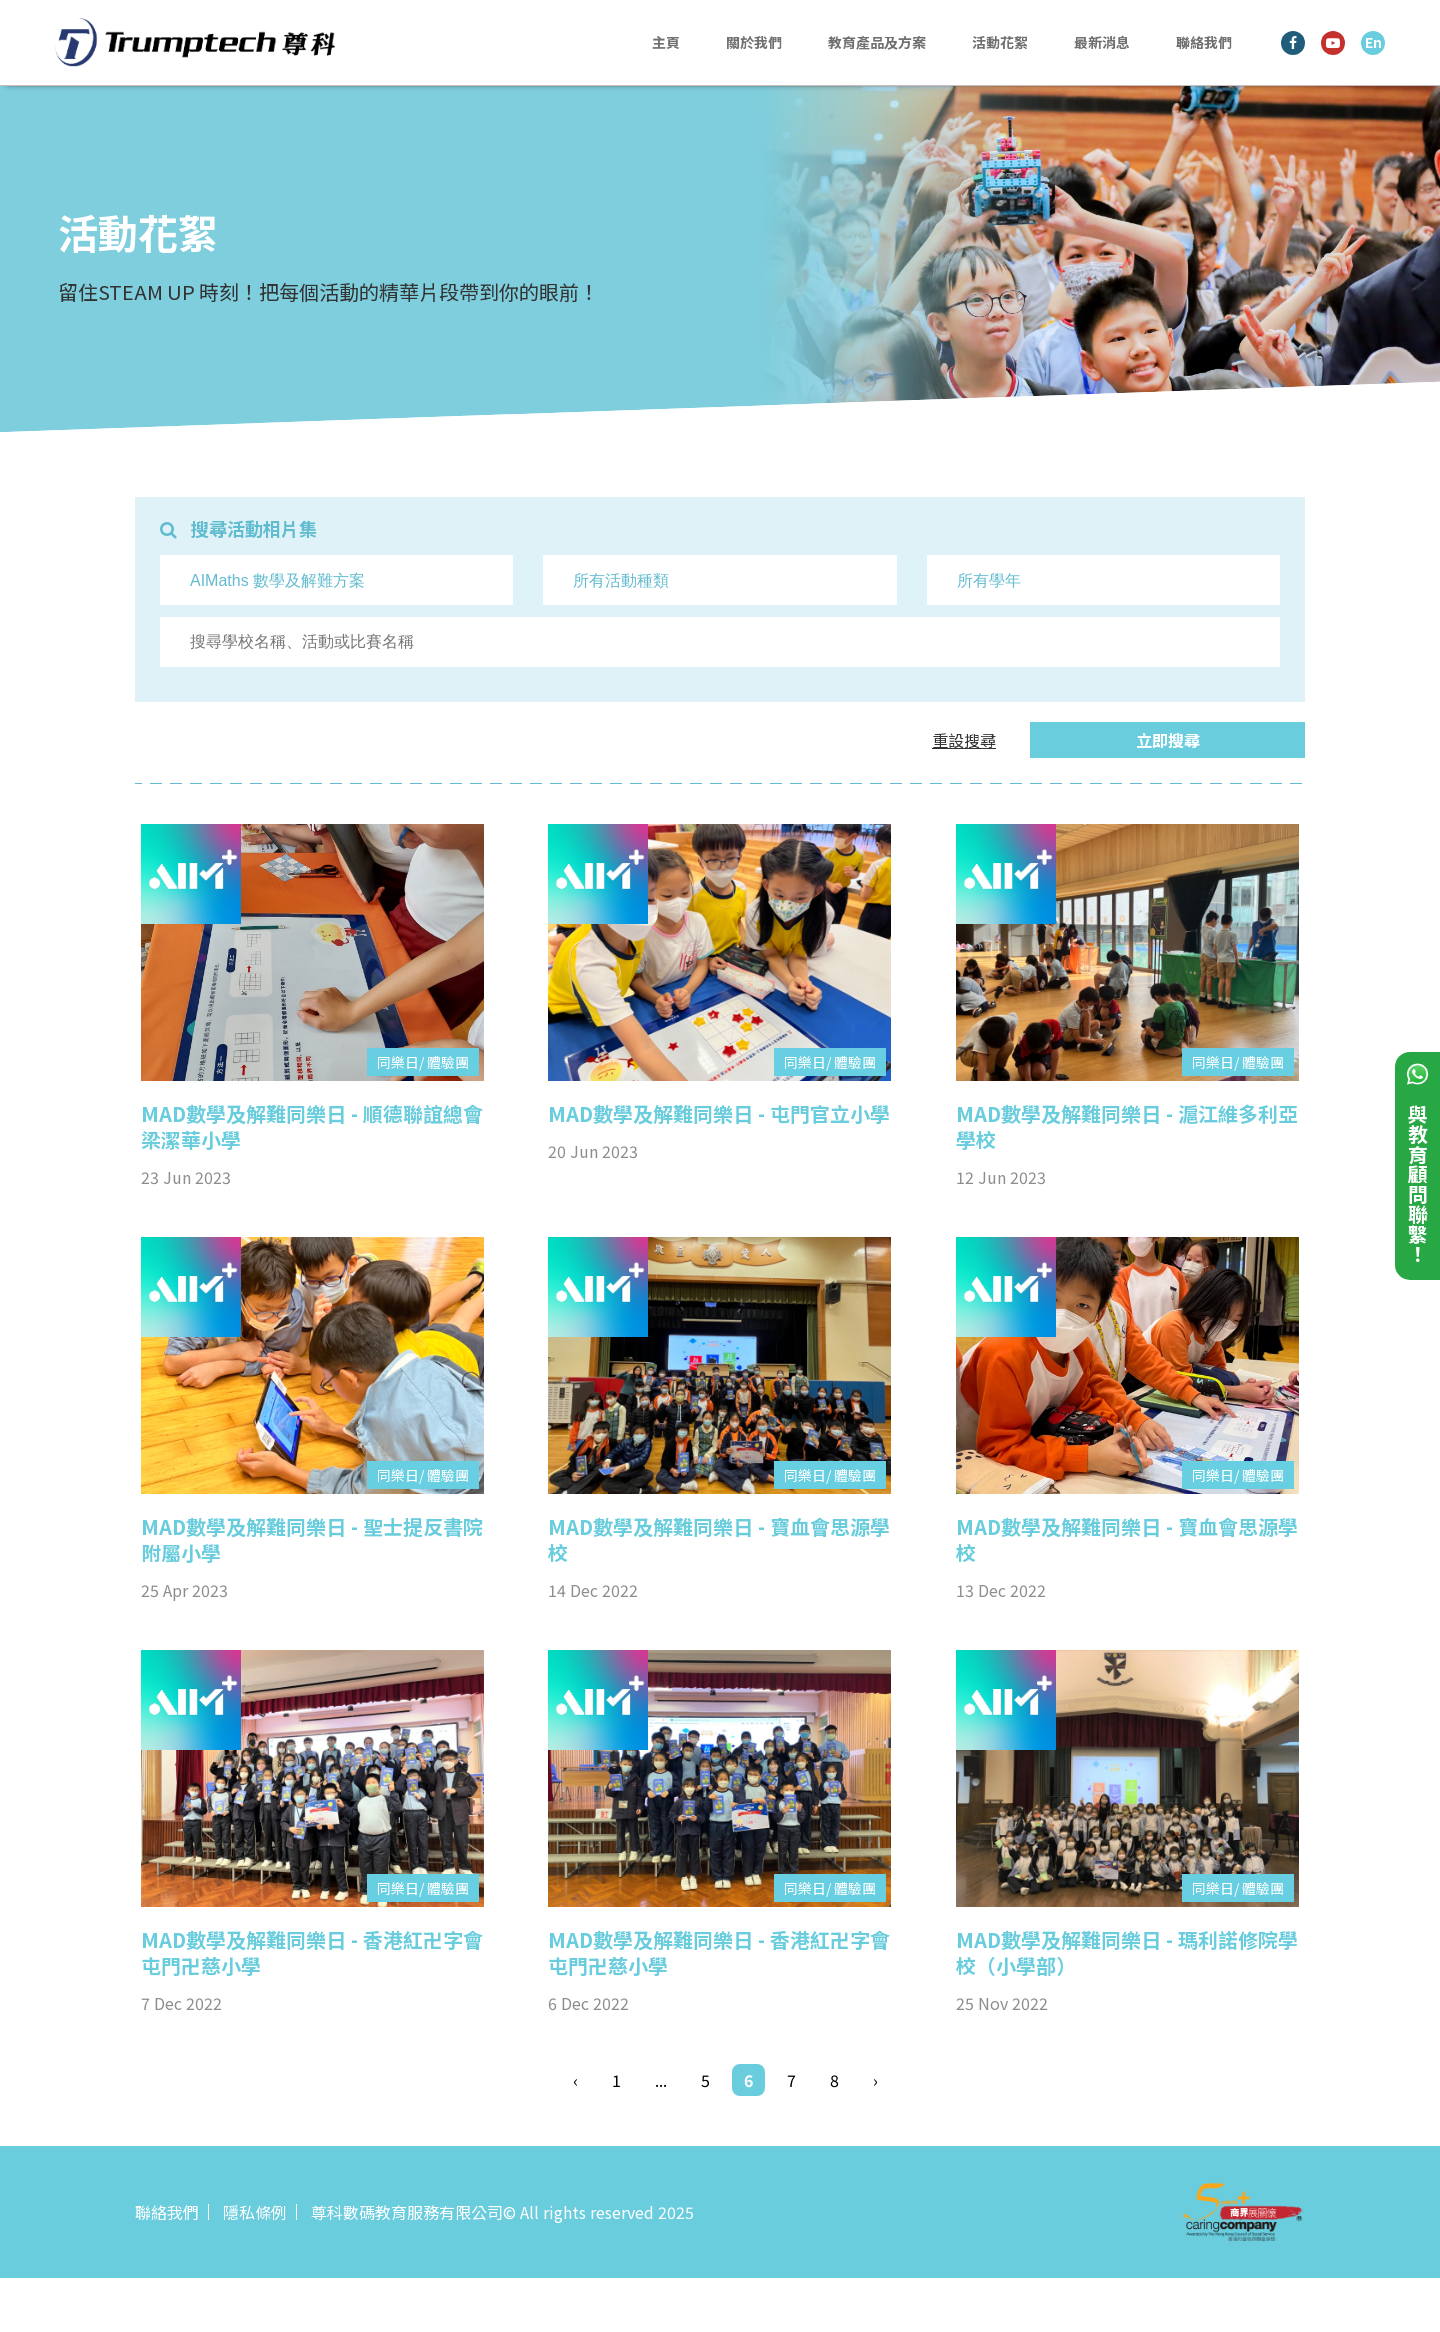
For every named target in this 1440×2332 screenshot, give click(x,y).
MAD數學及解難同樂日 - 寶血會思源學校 (719, 1540)
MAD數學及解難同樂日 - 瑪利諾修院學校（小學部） (1127, 1953)
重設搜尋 (964, 740)
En (1373, 42)
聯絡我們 (1204, 42)
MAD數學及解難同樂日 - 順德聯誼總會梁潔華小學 (312, 1127)
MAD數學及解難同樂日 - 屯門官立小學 (719, 1114)
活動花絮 (1000, 42)
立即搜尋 (1168, 740)
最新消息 (1102, 42)
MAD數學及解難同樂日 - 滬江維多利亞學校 (1127, 1127)
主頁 (666, 42)
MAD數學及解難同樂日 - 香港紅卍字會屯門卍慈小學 (312, 1953)
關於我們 (754, 42)
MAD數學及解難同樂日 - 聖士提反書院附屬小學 (312, 1540)
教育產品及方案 (877, 42)
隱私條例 (255, 2212)
